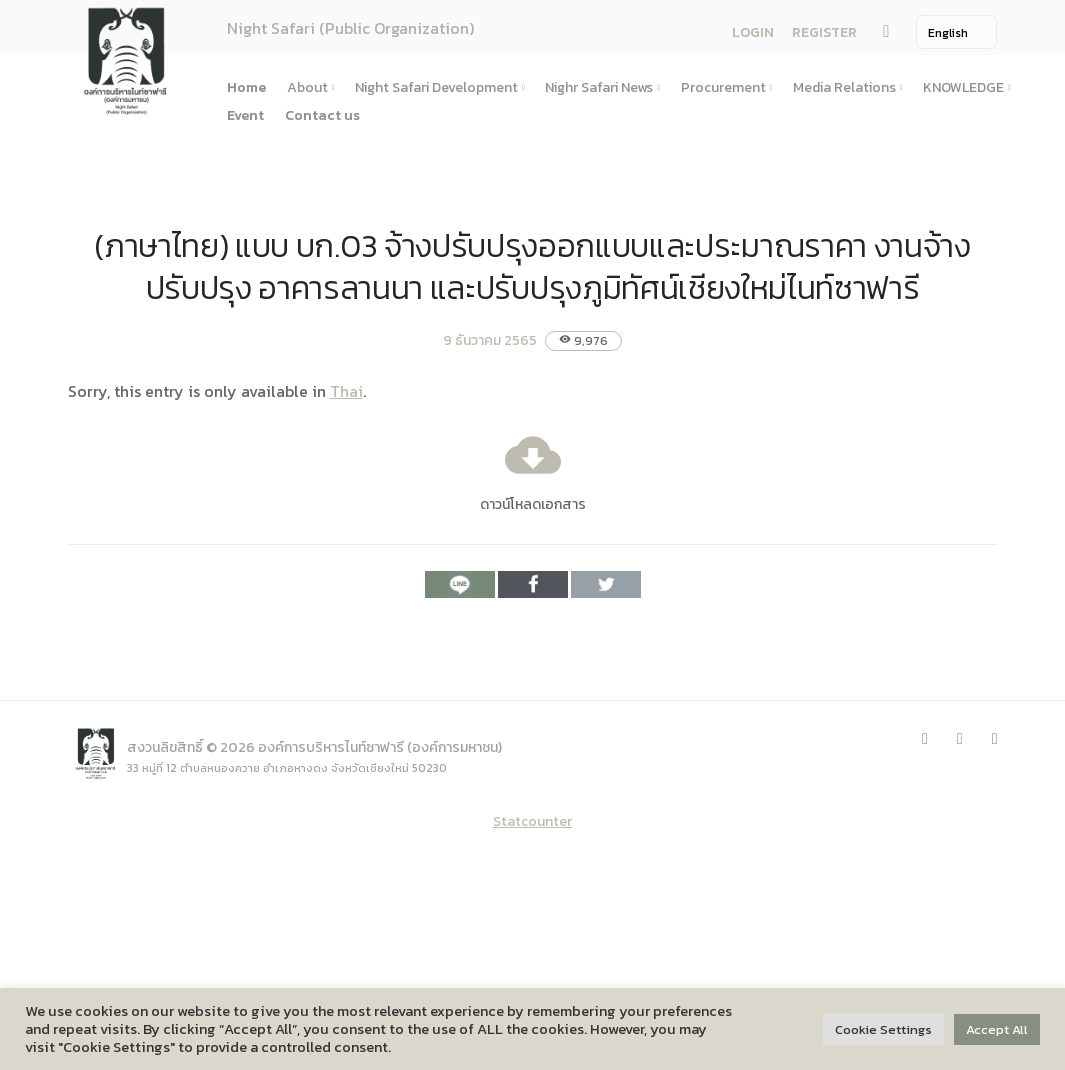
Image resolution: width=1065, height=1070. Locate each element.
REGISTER (824, 32)
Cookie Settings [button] (883, 1029)
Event (245, 115)
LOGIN (753, 32)
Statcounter (532, 821)
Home (246, 87)
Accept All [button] (997, 1029)
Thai (346, 391)
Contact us (322, 115)
